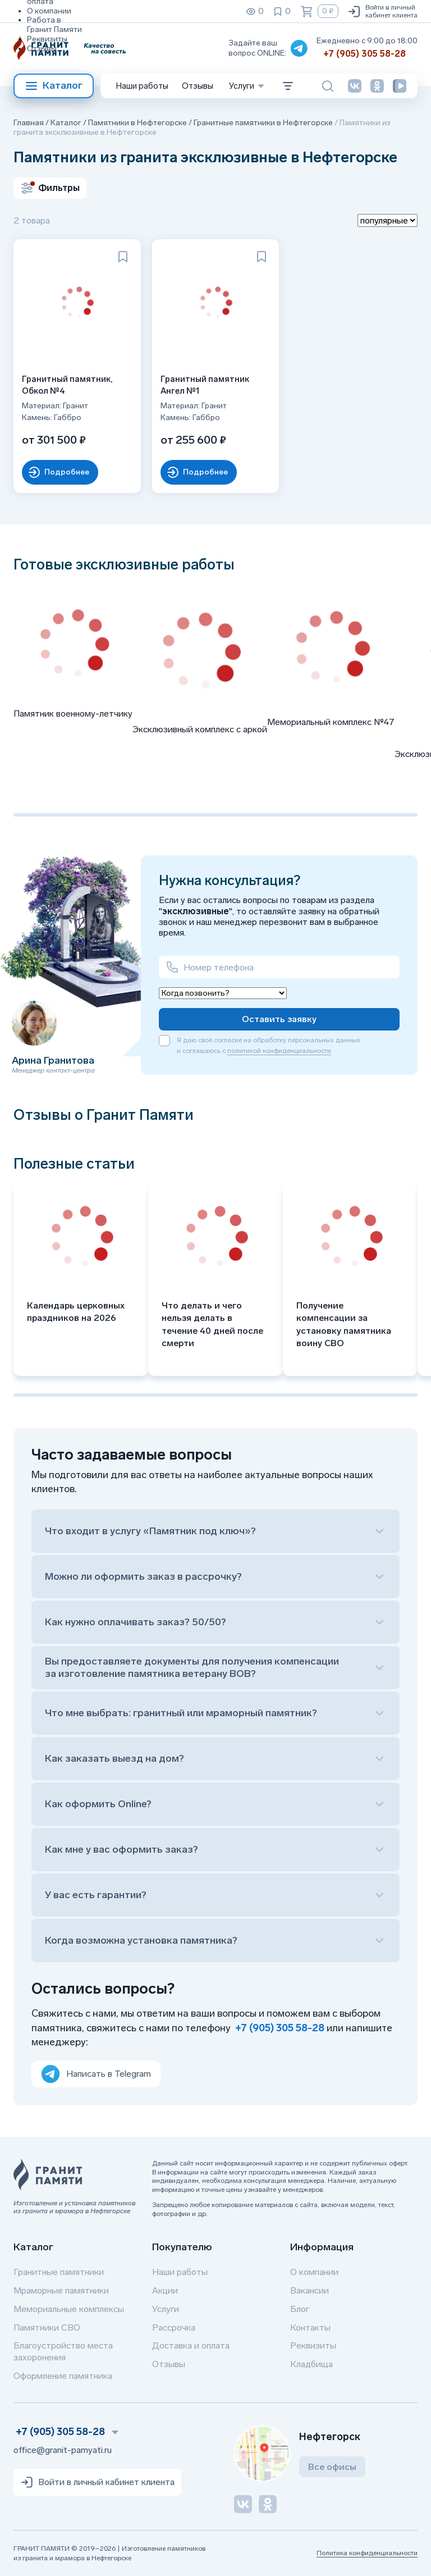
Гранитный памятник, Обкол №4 (70, 382)
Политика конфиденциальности (367, 2553)
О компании (49, 11)
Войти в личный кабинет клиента (382, 11)
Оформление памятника (62, 2375)
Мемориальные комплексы (68, 2309)
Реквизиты (47, 39)
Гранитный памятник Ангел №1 (207, 382)
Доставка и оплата (191, 2345)
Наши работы (142, 86)
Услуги (165, 2309)
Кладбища (311, 2364)
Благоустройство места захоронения (63, 2351)
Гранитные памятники (58, 2272)
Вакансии (309, 2290)
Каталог (53, 86)
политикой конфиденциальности (279, 1051)
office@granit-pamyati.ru (62, 2450)
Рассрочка (173, 2327)
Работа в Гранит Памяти (54, 24)
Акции (165, 2290)
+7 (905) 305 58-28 (364, 53)
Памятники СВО (46, 2327)
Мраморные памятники (61, 2290)
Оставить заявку (279, 1019)
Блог (299, 2309)
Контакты (310, 2327)
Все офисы (332, 2466)
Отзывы (42, 48)
